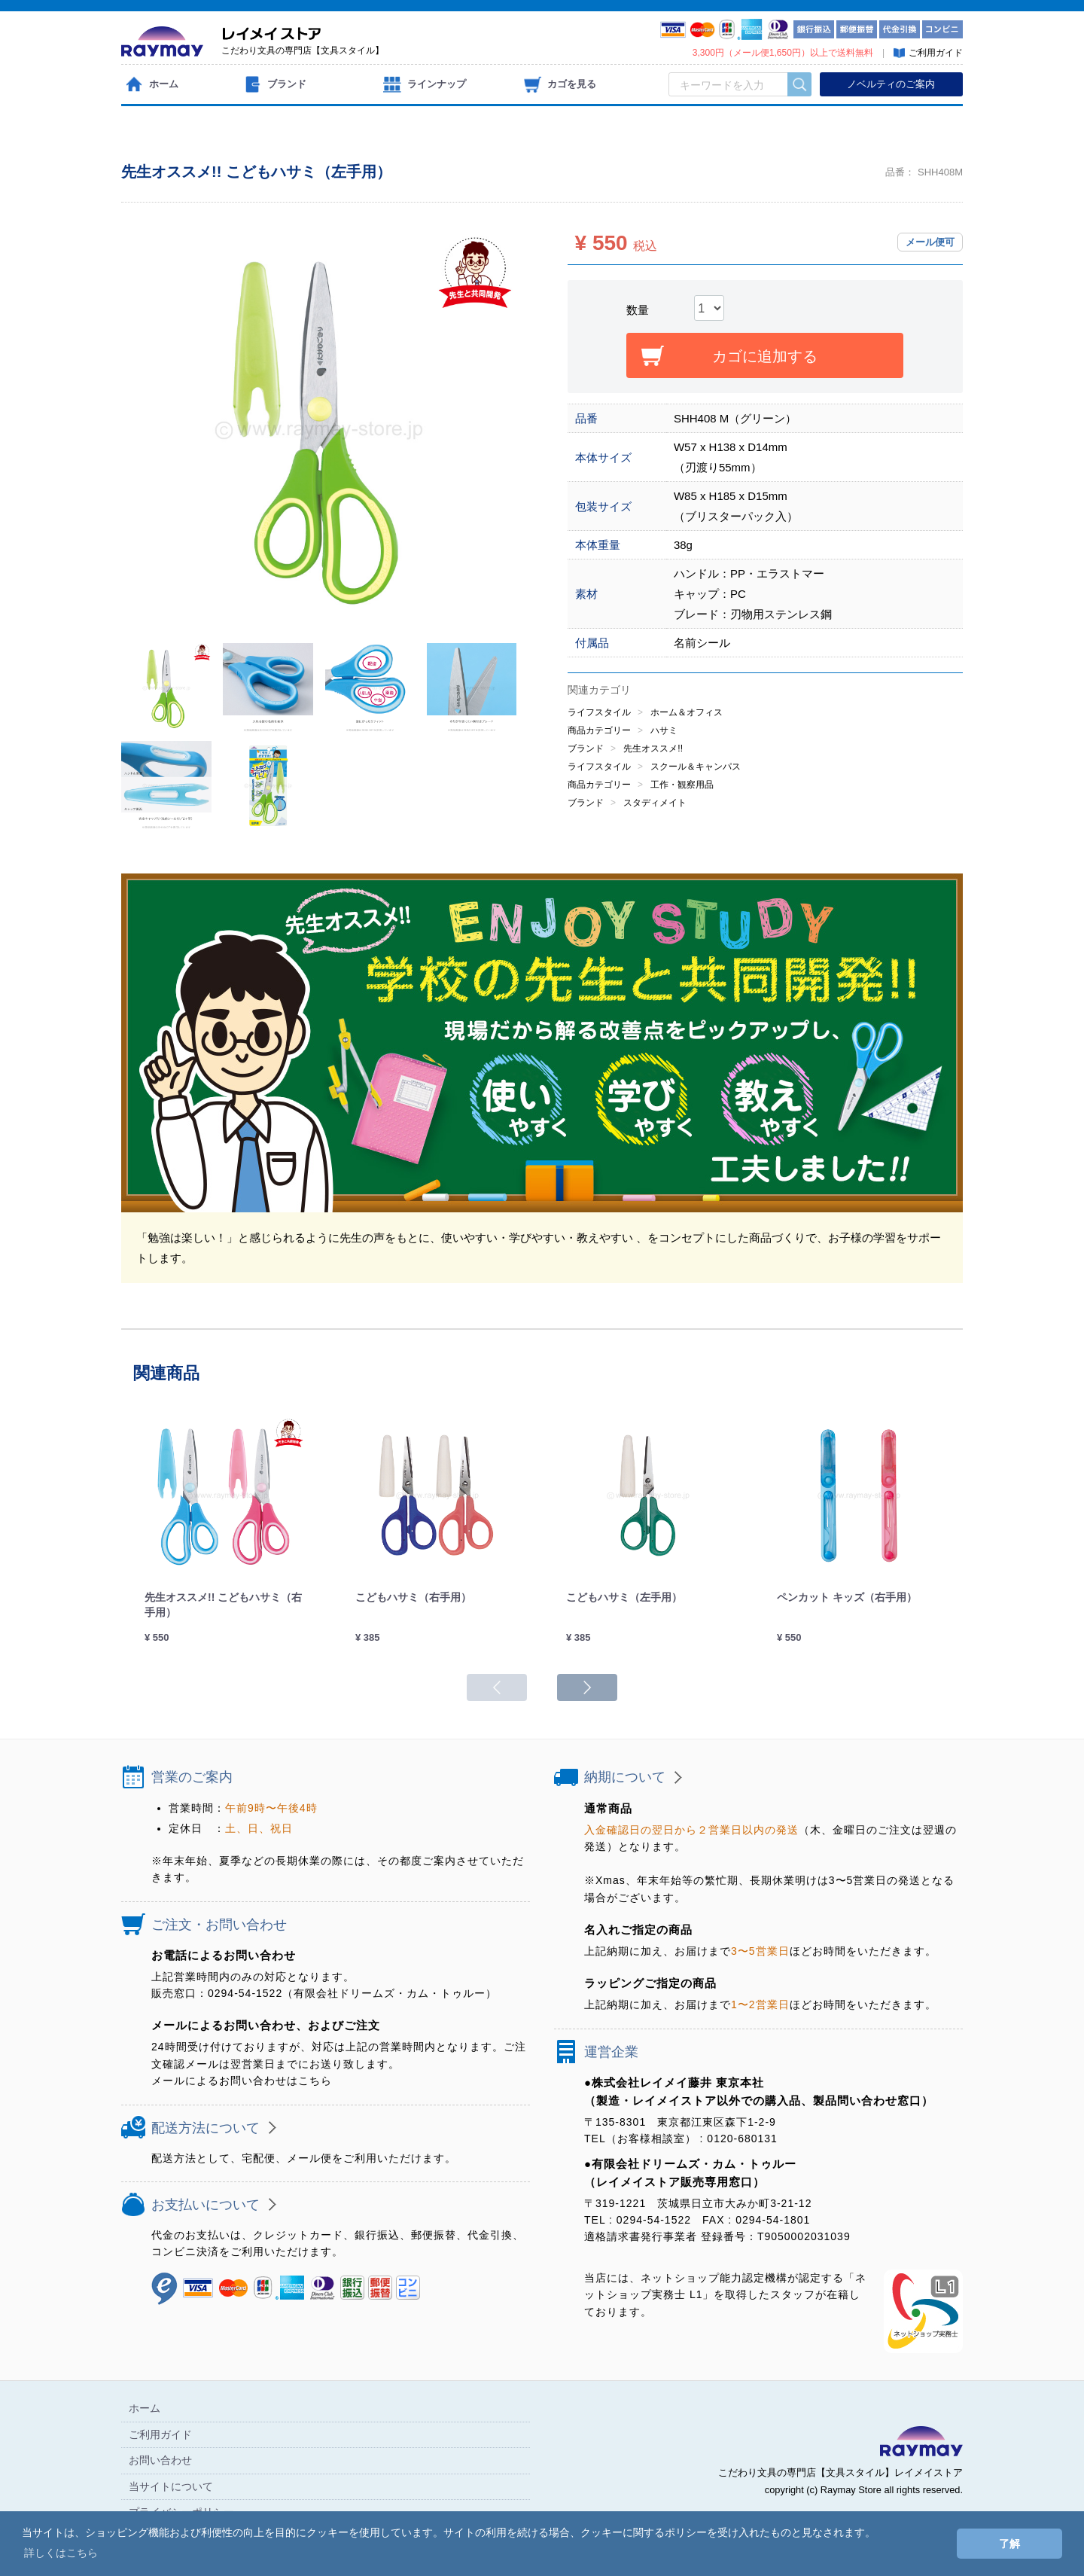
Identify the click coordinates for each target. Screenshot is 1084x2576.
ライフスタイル (599, 712)
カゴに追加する (765, 356)
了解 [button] (1009, 2544)
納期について (624, 1777)
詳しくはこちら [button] (61, 2553)
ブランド (586, 748)
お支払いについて (205, 2204)
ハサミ (664, 730)
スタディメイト (655, 802)
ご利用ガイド (160, 2434)
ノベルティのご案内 (891, 84)
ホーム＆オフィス (686, 712)
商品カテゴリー (599, 730)
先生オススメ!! (653, 748)
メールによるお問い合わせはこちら (241, 2081)
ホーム (144, 2408)
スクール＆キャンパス (695, 766)
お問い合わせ (160, 2461)
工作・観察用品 (682, 784)
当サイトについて (171, 2486)
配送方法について (205, 2127)
